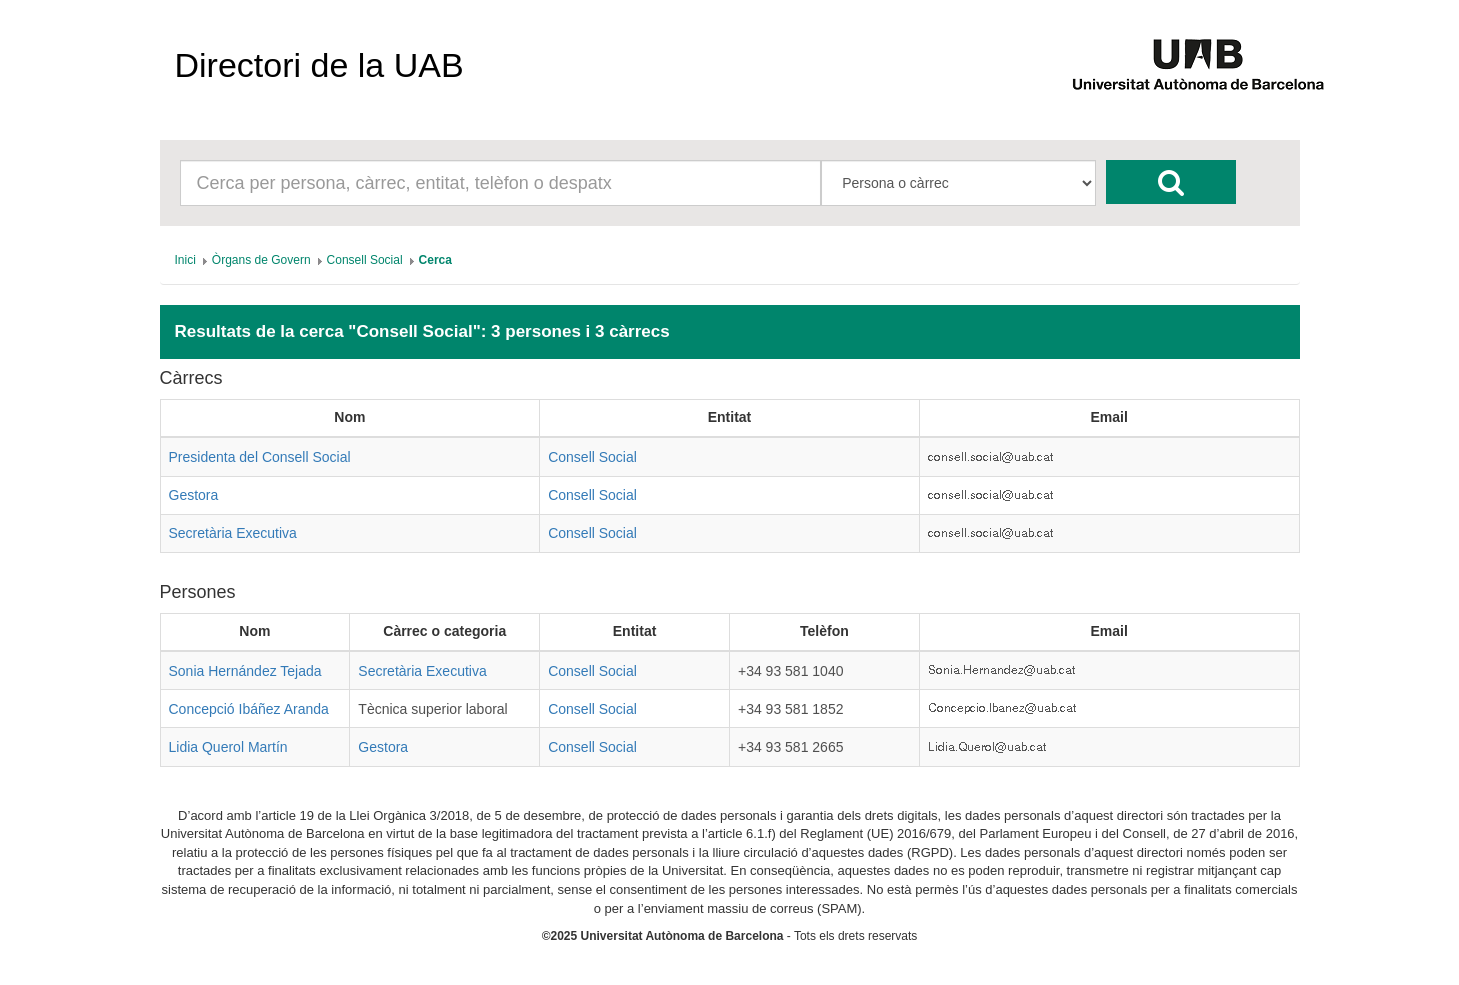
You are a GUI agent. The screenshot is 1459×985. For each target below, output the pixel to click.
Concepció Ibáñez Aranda (249, 709)
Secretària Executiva (233, 533)
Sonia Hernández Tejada (245, 671)
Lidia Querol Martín (228, 747)
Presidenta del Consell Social (260, 457)
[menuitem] (185, 260)
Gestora (194, 495)
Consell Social (592, 457)
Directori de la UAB (319, 65)
